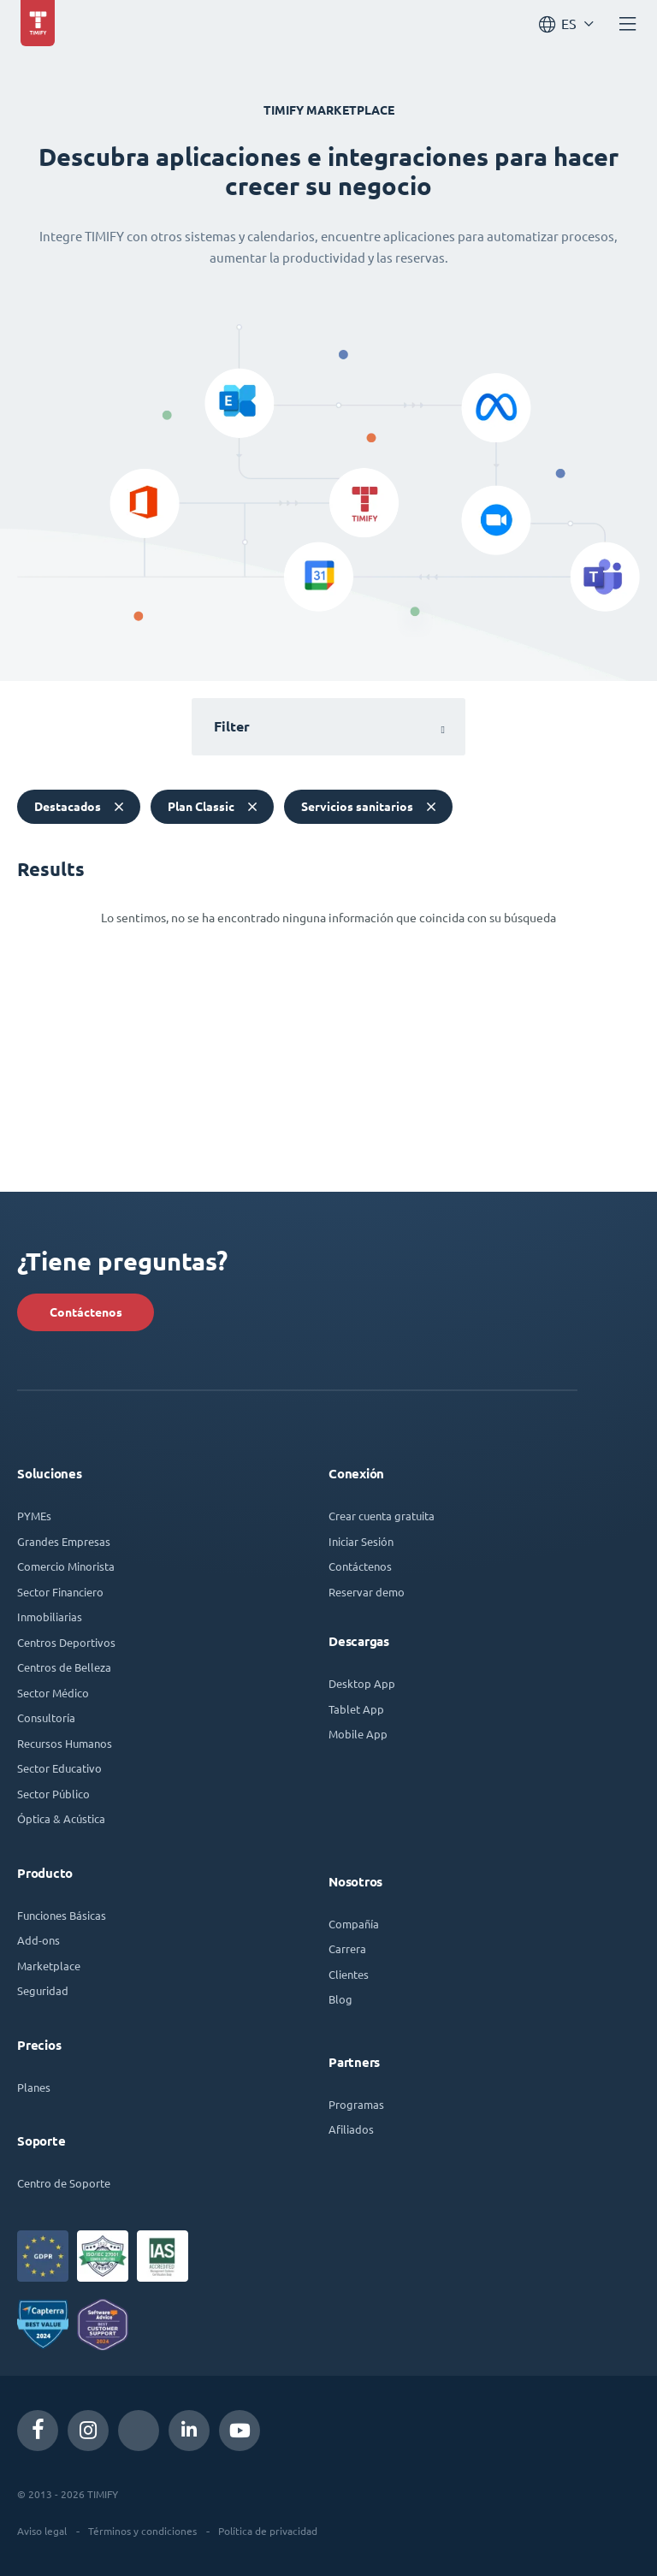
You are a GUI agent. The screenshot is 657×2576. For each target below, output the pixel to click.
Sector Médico (53, 1692)
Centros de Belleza (64, 1667)
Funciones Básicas (61, 1915)
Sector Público (53, 1793)
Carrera (347, 1948)
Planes (33, 2087)
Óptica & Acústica (61, 1818)
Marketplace (48, 1965)
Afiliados (351, 2129)
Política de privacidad (267, 2531)
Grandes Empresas (63, 1541)
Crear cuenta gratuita (381, 1515)
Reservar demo (366, 1591)
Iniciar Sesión (361, 1541)
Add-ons (38, 1939)
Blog (340, 1999)
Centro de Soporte (63, 2182)
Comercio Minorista (66, 1566)
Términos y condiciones (142, 2531)
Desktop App (361, 1683)
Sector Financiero (60, 1591)
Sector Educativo (59, 1768)
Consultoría (46, 1717)
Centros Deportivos (66, 1642)
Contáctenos (86, 1312)
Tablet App (356, 1709)
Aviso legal (42, 2531)
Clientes (348, 1974)
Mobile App (358, 1733)
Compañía (353, 1923)
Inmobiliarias (49, 1616)
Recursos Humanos (64, 1743)
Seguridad (42, 1990)
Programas (356, 2104)
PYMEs (34, 1515)
